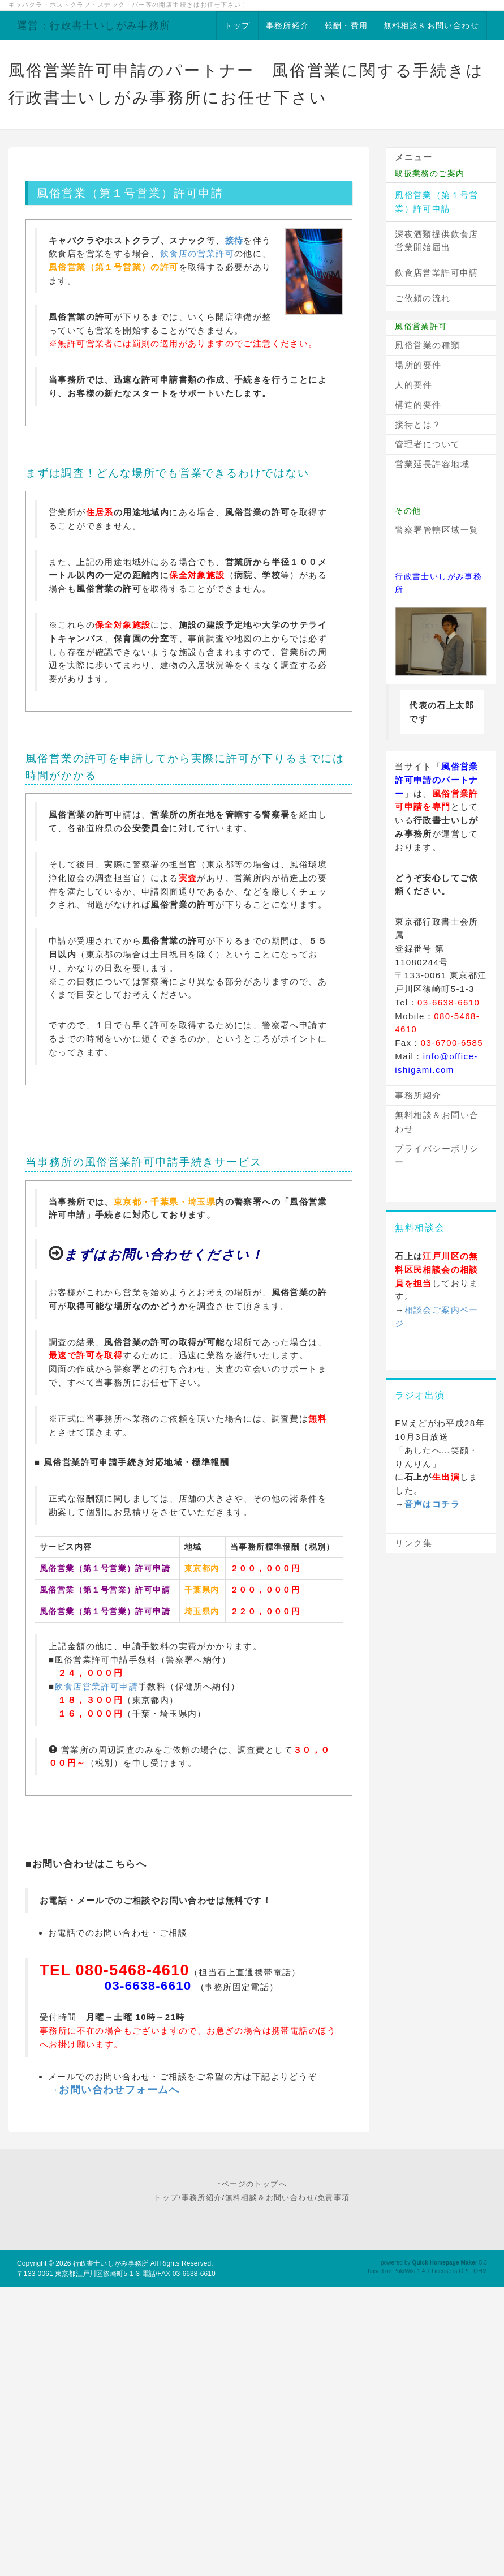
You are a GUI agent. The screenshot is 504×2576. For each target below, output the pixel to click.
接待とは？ (418, 424)
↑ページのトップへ (252, 2184)
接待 (234, 240)
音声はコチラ (432, 1504)
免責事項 (333, 2197)
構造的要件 (418, 404)
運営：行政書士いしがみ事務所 (94, 25)
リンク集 (413, 1543)
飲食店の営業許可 (197, 253)
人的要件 (413, 385)
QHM (480, 2271)
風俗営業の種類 (427, 345)
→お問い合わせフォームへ (114, 2089)
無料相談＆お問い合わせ (431, 25)
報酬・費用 (346, 25)
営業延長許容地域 (432, 464)
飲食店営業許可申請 (96, 1686)
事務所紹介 (287, 25)
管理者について (427, 444)
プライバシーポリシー (437, 1155)
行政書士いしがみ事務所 (110, 2263)
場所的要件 (418, 365)
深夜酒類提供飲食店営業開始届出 (437, 241)
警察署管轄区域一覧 (437, 529)
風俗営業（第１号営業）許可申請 (437, 201)
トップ (237, 25)
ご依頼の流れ (422, 298)
